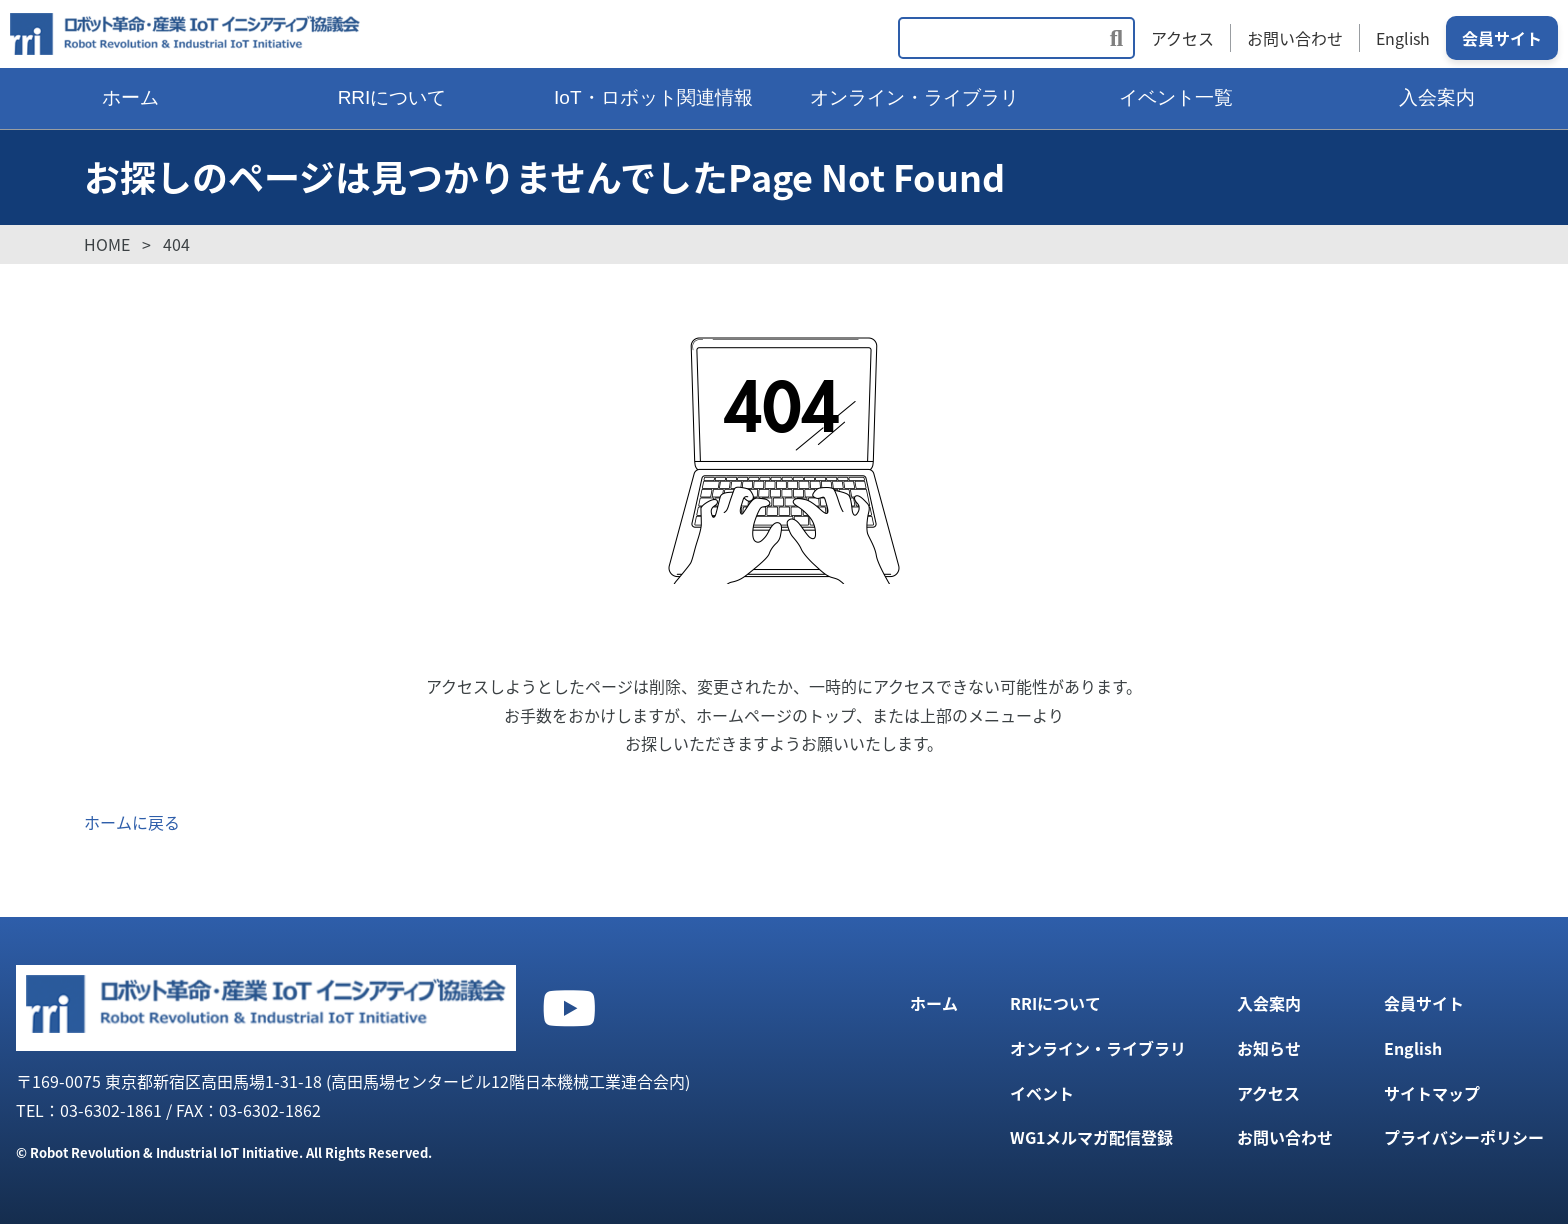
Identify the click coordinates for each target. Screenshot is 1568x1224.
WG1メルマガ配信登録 (1091, 1137)
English (1403, 38)
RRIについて (392, 97)
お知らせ (1269, 1048)
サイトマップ (1432, 1093)
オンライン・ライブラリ (914, 97)
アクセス (1182, 38)
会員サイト (1502, 38)
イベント (1042, 1093)
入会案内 (1437, 97)
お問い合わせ (1295, 38)
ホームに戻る (132, 822)
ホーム (130, 97)
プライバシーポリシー (1464, 1137)
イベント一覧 (1176, 97)
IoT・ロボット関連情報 (653, 97)
